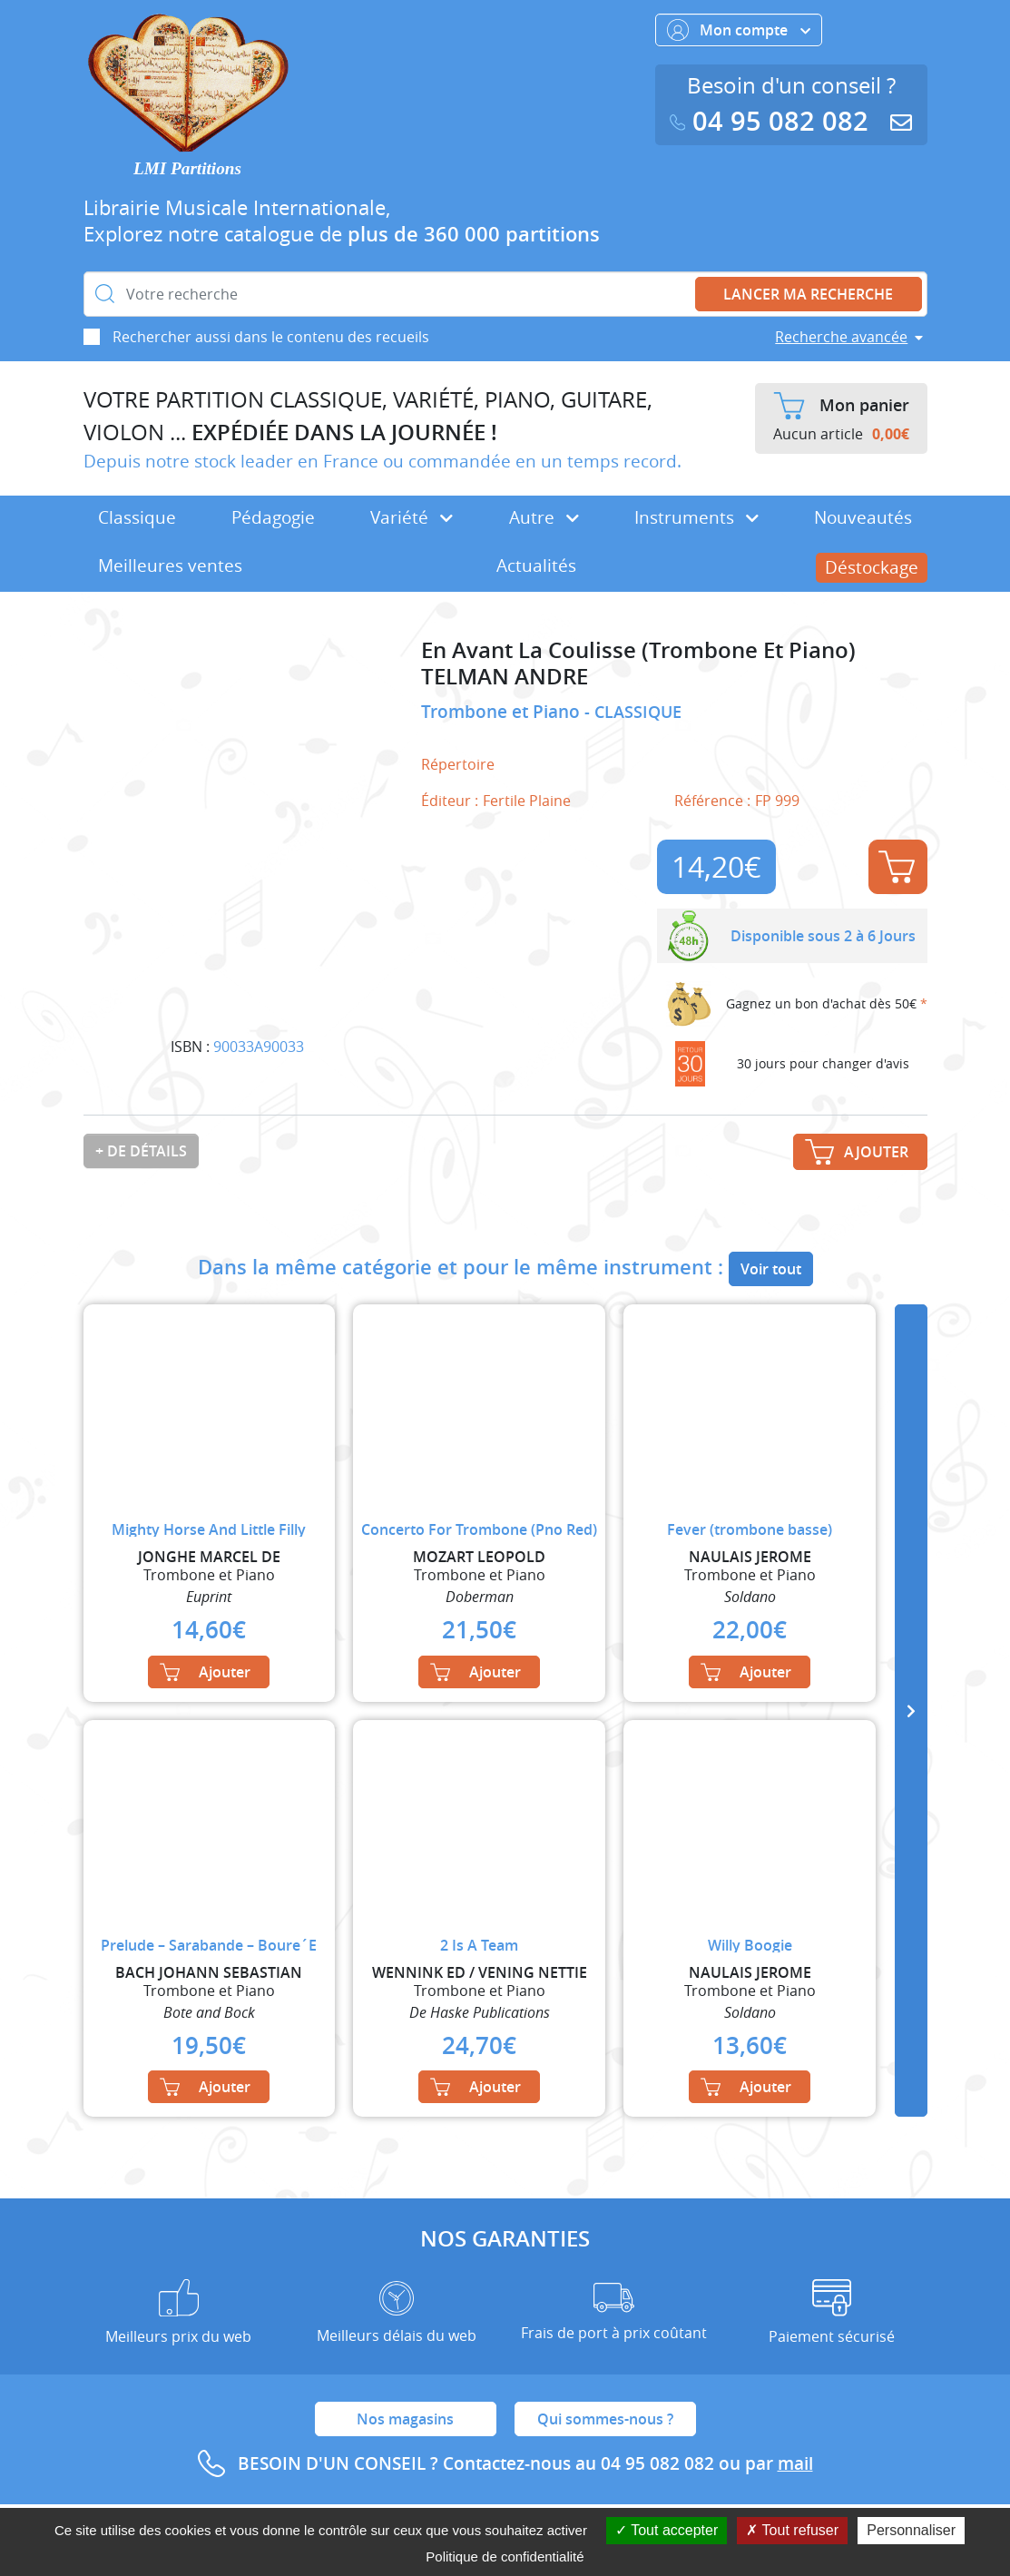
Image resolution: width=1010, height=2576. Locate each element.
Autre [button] (544, 517)
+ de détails (141, 1151)
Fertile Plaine (527, 801)
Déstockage (871, 567)
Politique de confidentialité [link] (504, 2556)
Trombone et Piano (502, 711)
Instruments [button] (696, 517)
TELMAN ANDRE (504, 677)
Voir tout (770, 1269)
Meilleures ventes (170, 565)
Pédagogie (273, 517)
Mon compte (738, 30)
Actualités (536, 565)
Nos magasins (405, 2419)
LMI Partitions (187, 168)
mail (795, 2463)
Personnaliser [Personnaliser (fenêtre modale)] (911, 2530)
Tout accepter (666, 2530)
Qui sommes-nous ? (605, 2419)
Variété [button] (411, 517)
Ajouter (896, 867)
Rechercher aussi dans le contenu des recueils (271, 337)
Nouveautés (863, 517)
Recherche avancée (841, 337)
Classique (137, 517)
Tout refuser (792, 2530)
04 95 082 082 (773, 121)
